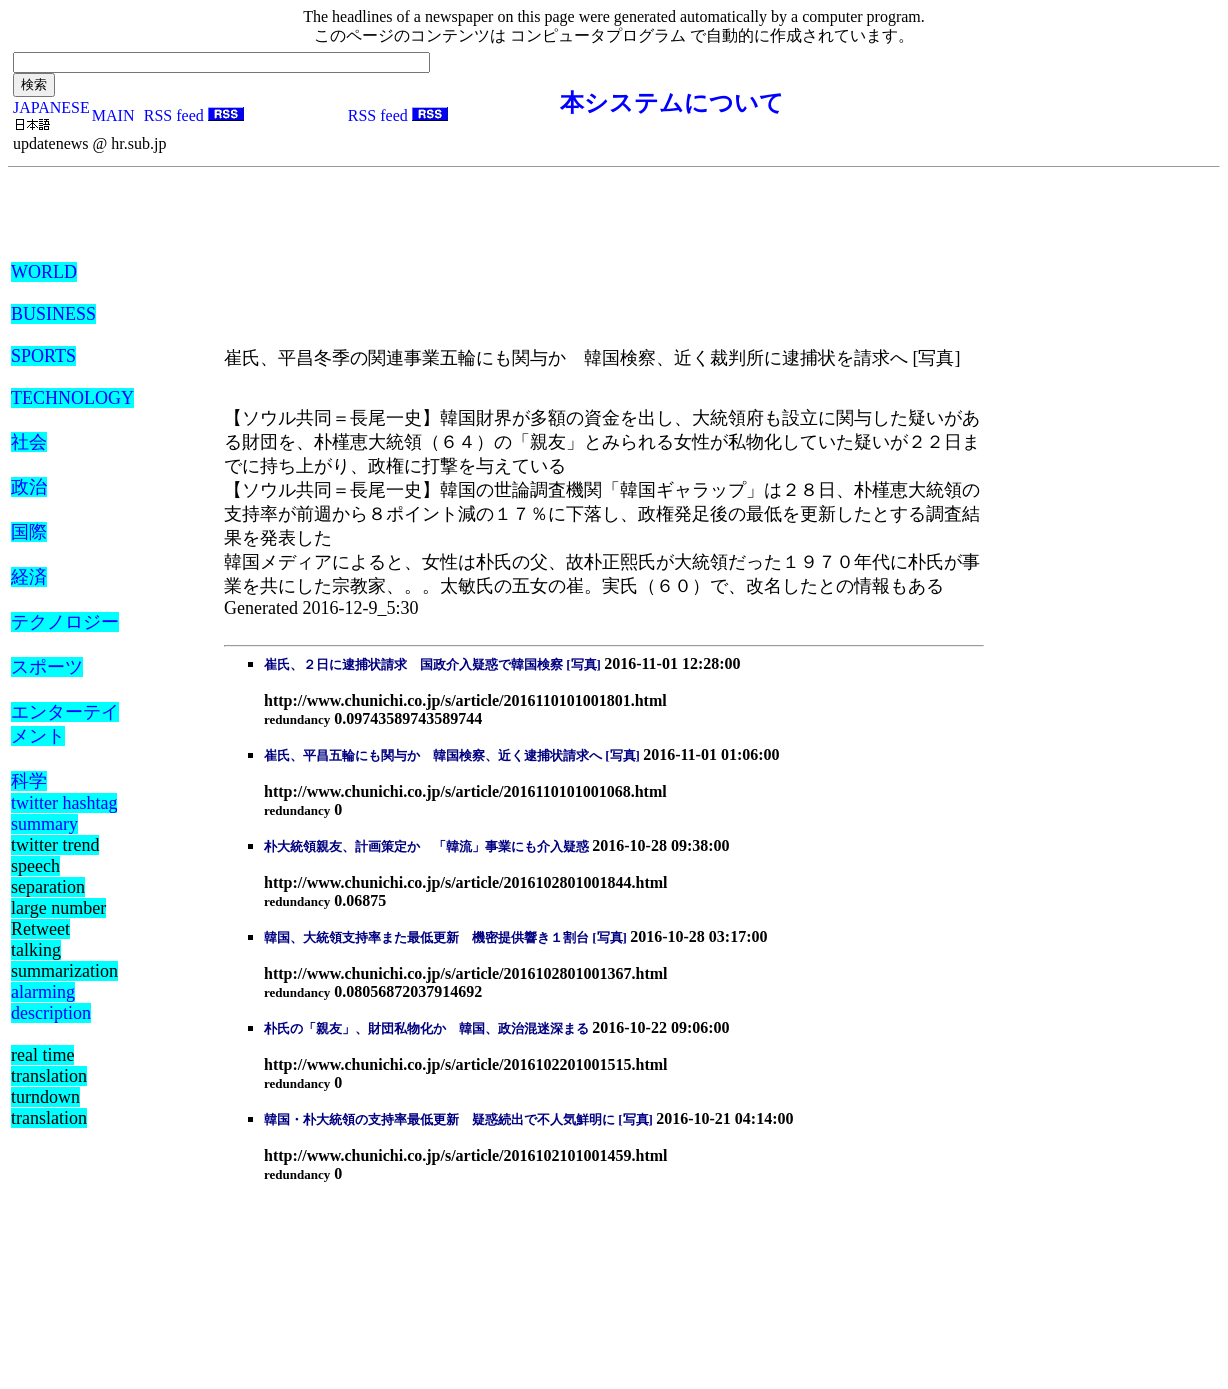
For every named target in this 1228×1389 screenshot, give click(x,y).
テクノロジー (65, 622)
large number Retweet (58, 918)
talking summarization (64, 960)
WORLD (44, 272)
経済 (29, 577)
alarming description (51, 1002)
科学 (29, 781)
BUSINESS (53, 314)
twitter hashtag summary (64, 813)
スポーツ (47, 667)
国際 (29, 532)
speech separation (48, 876)
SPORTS (43, 356)
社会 (29, 442)
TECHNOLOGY (72, 398)
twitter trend (55, 845)
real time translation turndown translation (49, 1086)
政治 (29, 487)
